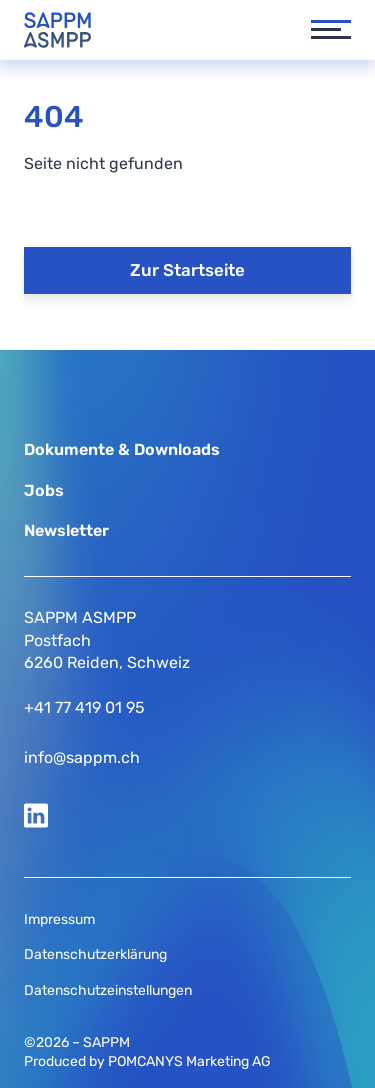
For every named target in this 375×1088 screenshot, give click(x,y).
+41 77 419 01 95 (84, 707)
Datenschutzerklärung (95, 954)
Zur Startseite (187, 270)
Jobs (44, 490)
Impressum (59, 919)
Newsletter (66, 530)
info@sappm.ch (82, 757)
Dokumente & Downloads (122, 449)
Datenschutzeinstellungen (108, 990)
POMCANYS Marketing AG (189, 1061)
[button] (321, 30)
